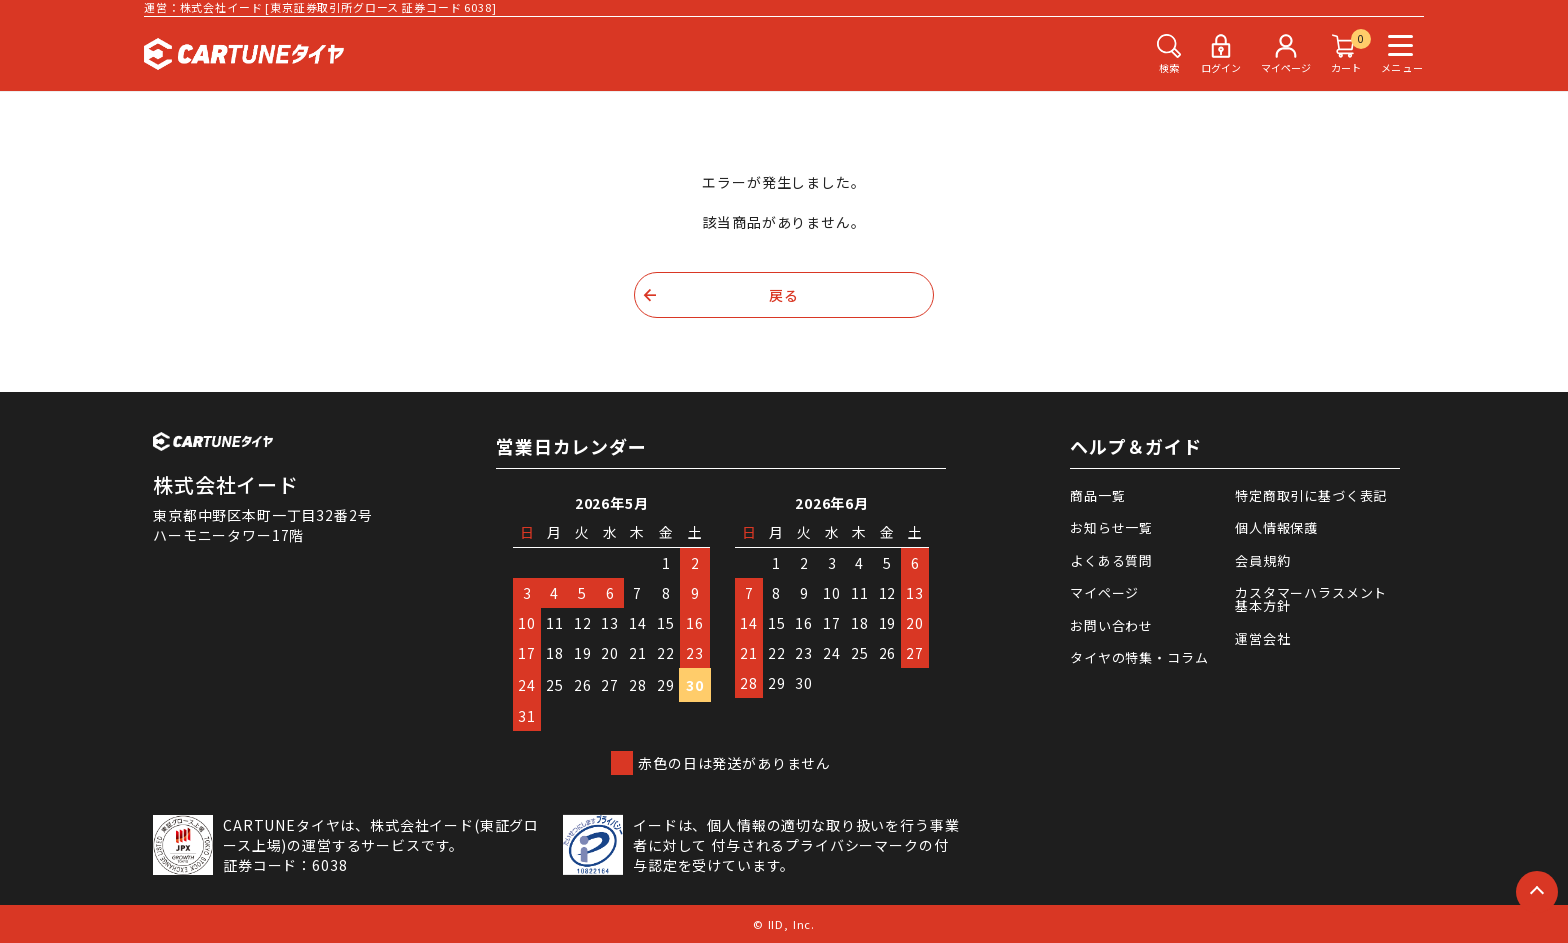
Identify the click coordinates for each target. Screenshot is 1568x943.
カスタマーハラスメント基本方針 (1311, 599)
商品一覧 (1097, 495)
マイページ (1104, 592)
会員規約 (1262, 560)
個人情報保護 (1276, 527)
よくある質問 (1111, 560)
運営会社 (1262, 638)
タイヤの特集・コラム (1139, 657)
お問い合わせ (1111, 625)
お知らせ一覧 (1111, 527)
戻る (784, 295)
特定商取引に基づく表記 (1311, 495)
